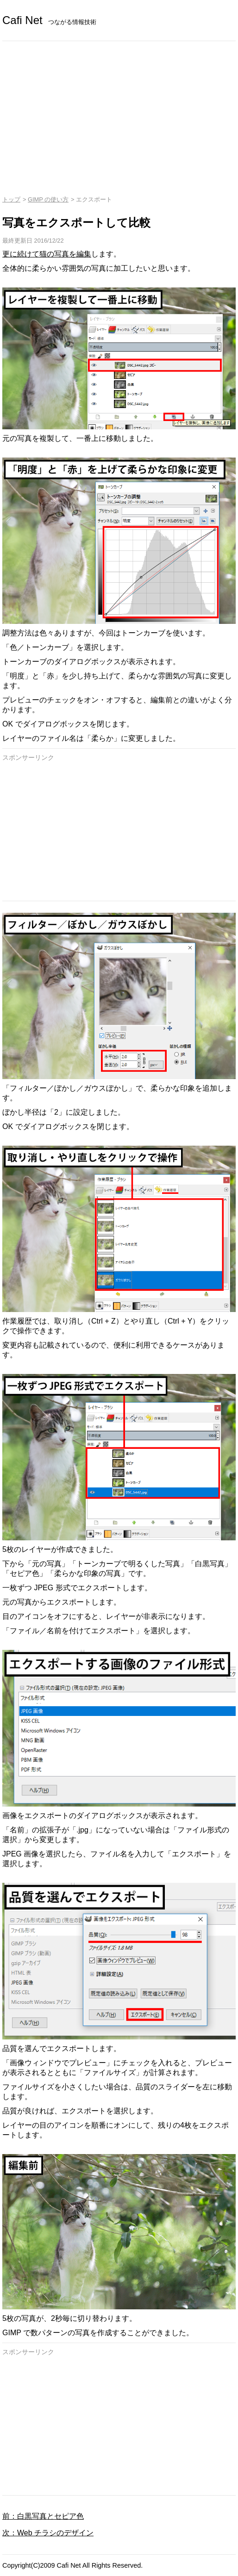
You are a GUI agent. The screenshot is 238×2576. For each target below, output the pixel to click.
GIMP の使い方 (48, 199)
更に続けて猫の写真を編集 (46, 254)
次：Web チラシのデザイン (48, 2533)
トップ (11, 199)
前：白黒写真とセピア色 (43, 2516)
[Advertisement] (119, 110)
